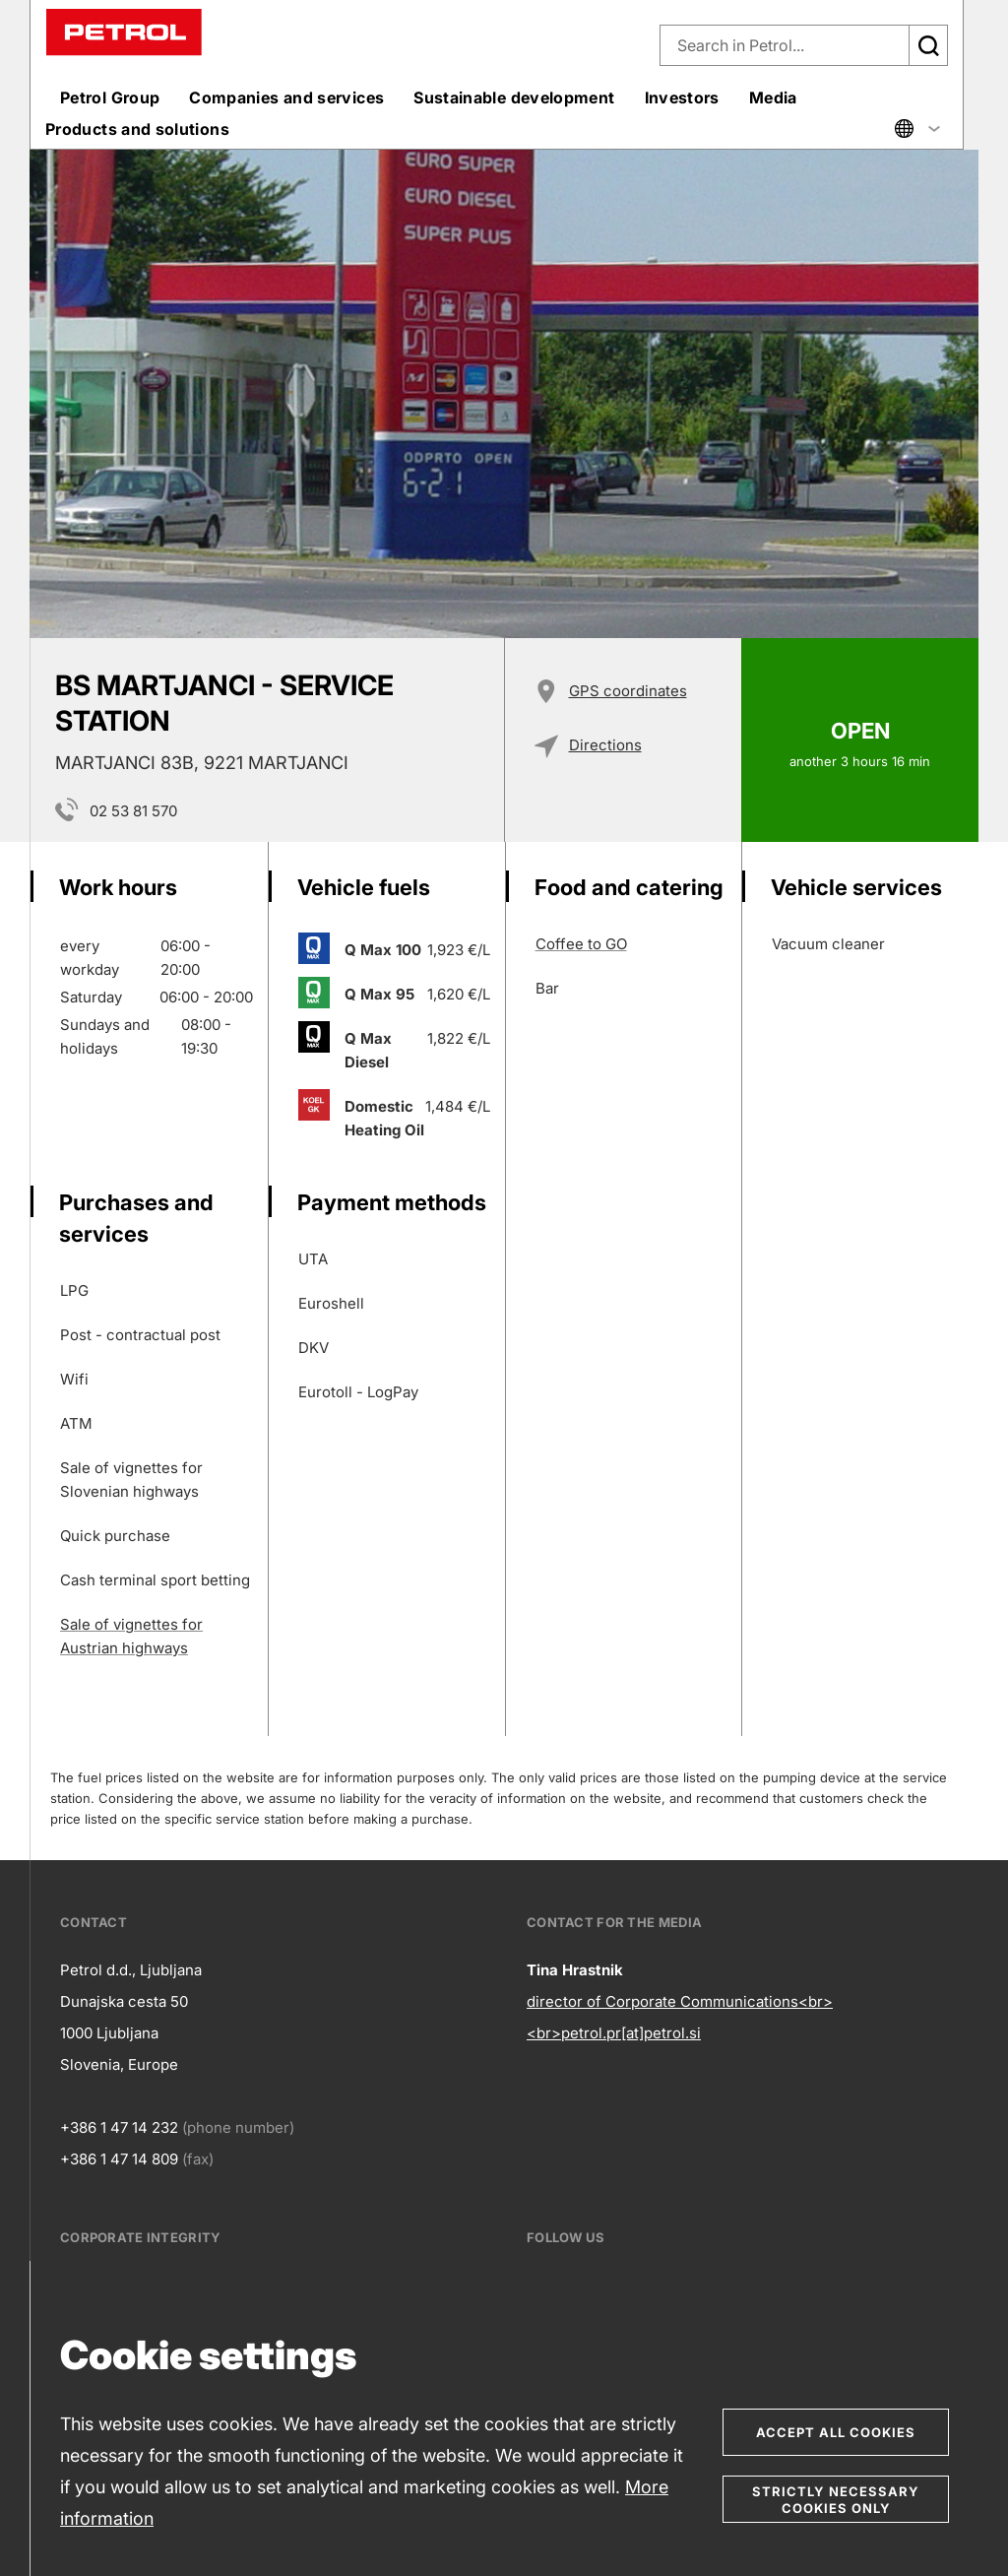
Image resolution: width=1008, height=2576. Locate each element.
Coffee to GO (581, 943)
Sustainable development (513, 97)
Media (773, 97)
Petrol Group (109, 97)
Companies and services (286, 97)
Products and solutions (137, 129)
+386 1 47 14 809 (119, 2159)
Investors (682, 97)
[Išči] (928, 45)
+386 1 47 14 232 (119, 2127)
